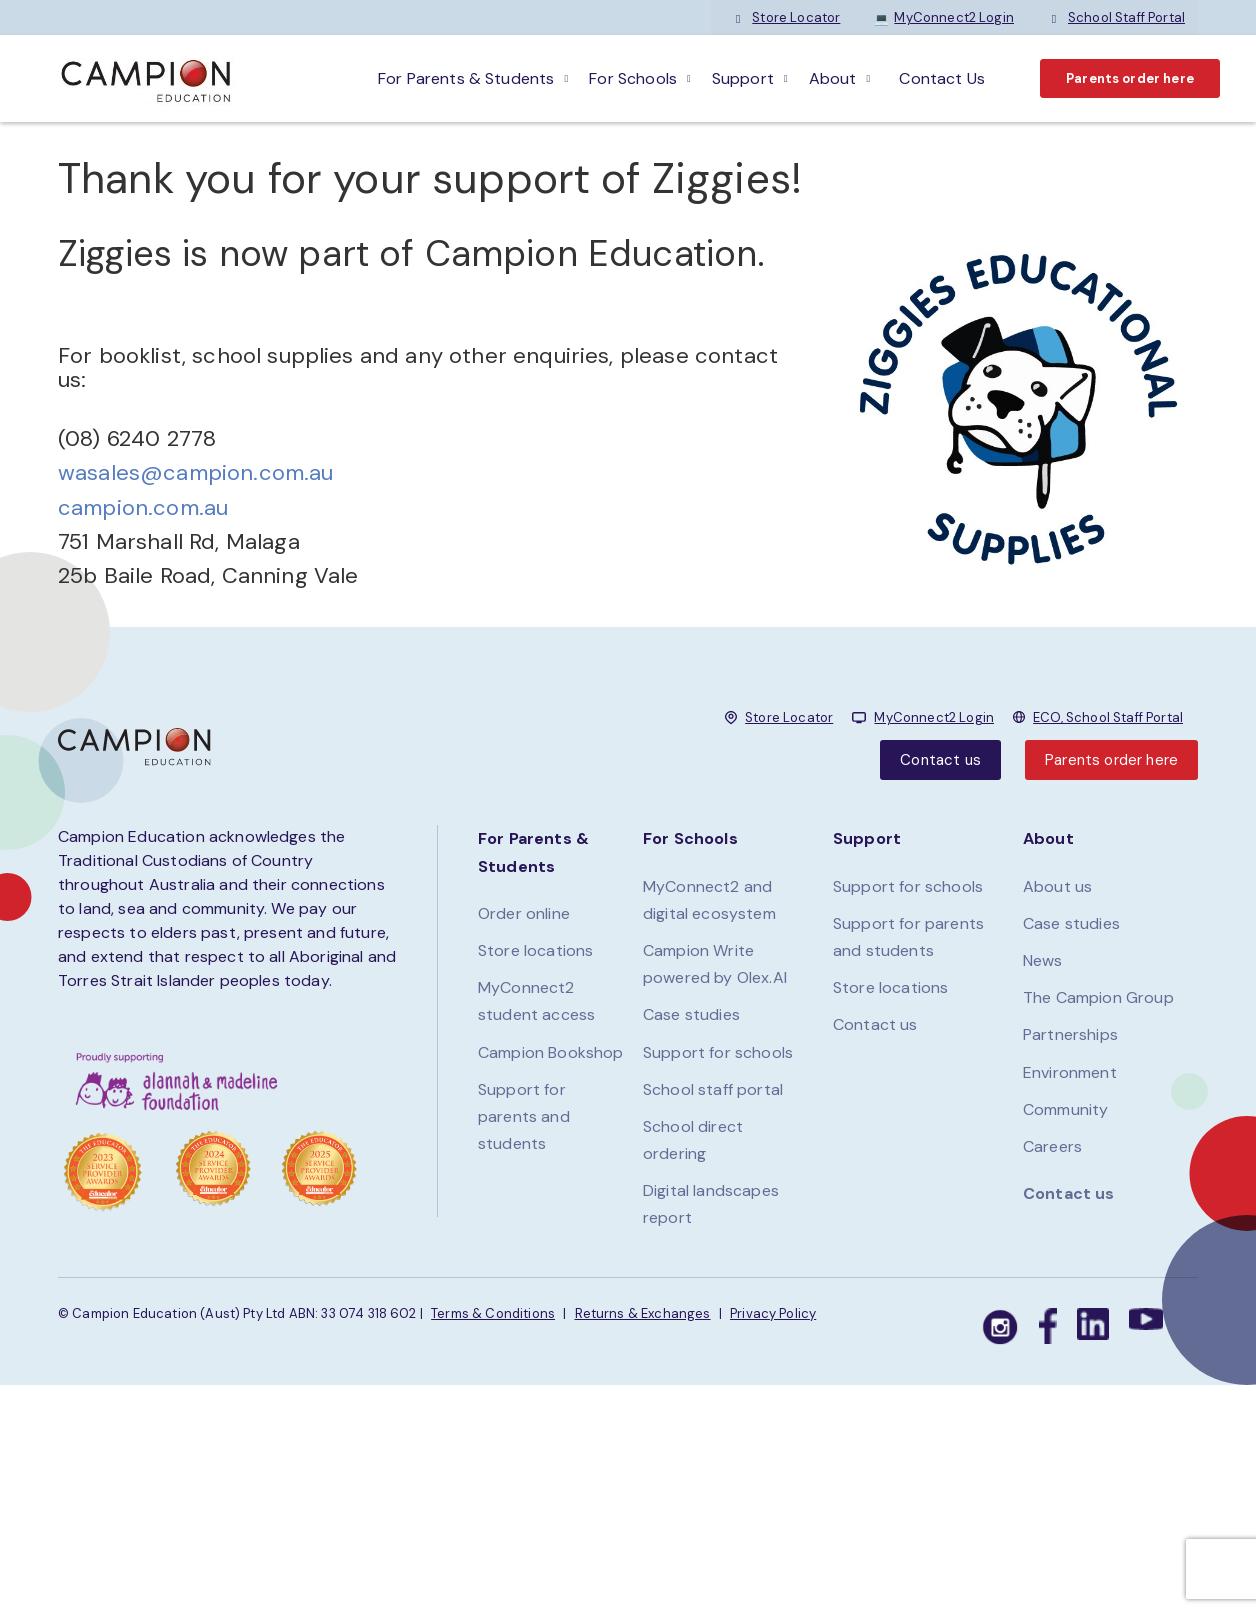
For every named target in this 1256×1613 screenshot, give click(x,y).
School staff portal (713, 1089)
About (833, 78)
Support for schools (718, 1052)
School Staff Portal (1116, 17)
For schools (633, 78)
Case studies (691, 1014)
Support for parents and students (524, 1116)
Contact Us (942, 78)
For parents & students (466, 78)
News (1043, 960)
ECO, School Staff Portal (1108, 717)
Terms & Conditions (493, 1313)
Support (743, 78)
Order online (524, 913)
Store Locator (786, 17)
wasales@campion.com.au (196, 472)
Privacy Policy (773, 1313)
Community (1065, 1109)
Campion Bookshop (551, 1052)
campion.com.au (143, 507)
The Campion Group (1098, 997)
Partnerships (1070, 1034)
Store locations (535, 950)
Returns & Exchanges (643, 1313)
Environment (1070, 1072)
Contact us (940, 760)
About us (1057, 886)
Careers (1052, 1146)
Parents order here (1130, 78)
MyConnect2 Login (944, 17)
